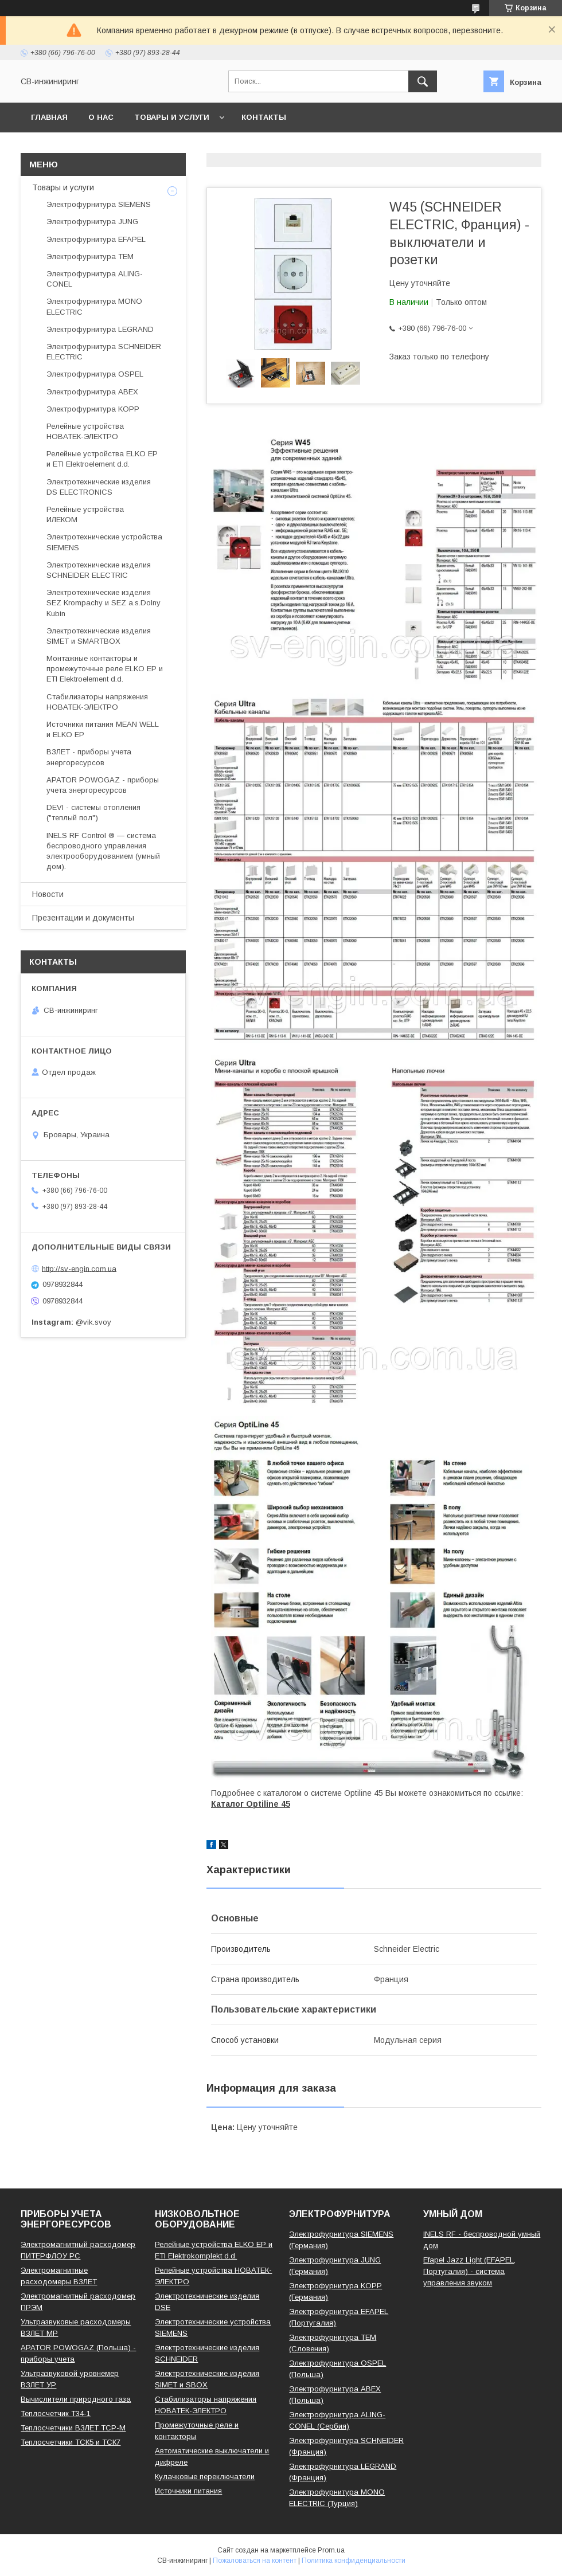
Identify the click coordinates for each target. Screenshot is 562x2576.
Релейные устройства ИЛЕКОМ (85, 514)
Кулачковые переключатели (205, 2476)
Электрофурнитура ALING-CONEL (94, 278)
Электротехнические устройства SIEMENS (104, 542)
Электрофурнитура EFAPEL (96, 239)
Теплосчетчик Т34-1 (56, 2413)
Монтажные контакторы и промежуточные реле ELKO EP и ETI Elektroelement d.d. (104, 668)
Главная (49, 117)
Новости (48, 894)
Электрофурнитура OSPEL (94, 374)
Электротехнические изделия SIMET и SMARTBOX (98, 636)
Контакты (263, 117)
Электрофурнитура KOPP (92, 409)
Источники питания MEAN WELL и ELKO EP (102, 729)
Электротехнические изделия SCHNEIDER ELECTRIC (98, 570)
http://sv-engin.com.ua (79, 1268)
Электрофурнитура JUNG (92, 221)
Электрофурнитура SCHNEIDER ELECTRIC (103, 351)
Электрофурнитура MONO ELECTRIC (94, 306)
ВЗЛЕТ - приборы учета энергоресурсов (88, 756)
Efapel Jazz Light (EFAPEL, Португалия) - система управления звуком (469, 2271)
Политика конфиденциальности (353, 2561)
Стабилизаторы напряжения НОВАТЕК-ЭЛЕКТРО (97, 701)
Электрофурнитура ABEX (92, 391)
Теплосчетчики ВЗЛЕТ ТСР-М (73, 2428)
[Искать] (422, 81)
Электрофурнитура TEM (90, 256)
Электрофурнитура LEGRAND (100, 329)
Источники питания (188, 2491)
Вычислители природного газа (76, 2399)
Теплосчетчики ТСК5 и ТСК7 (70, 2442)
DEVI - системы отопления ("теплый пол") (93, 812)
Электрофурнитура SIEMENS (98, 204)
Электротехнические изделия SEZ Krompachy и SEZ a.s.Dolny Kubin (103, 602)
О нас (101, 117)
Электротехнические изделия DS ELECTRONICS (98, 486)
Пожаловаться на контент (254, 2561)
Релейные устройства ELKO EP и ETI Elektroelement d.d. (102, 458)
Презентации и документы (83, 917)
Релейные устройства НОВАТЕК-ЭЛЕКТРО (85, 431)
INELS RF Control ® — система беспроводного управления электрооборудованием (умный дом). (103, 851)
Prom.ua (331, 2550)
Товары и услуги (171, 117)
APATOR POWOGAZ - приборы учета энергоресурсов (102, 785)
